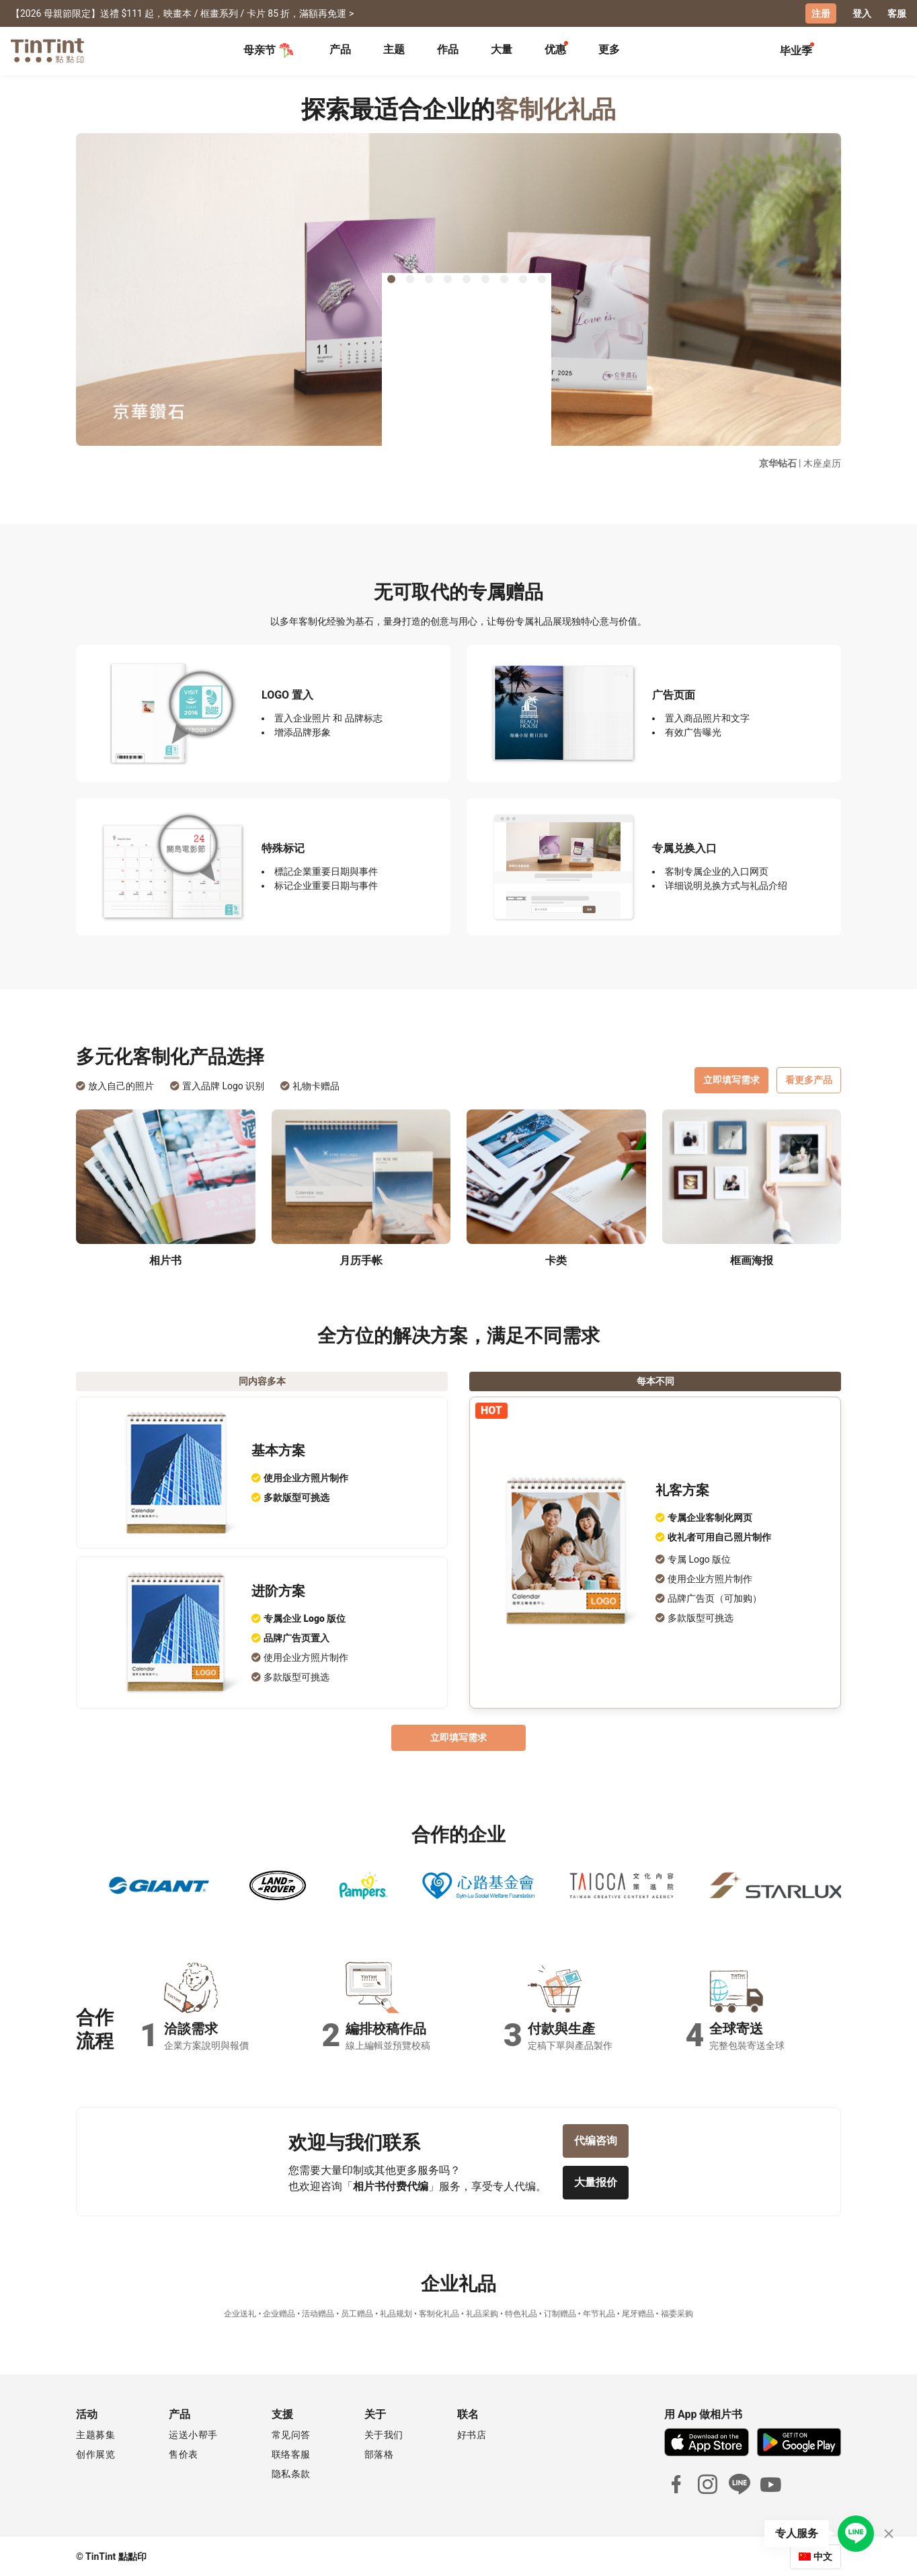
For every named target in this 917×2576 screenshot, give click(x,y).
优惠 (555, 48)
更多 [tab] (609, 48)
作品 (447, 48)
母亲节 (268, 50)
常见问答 (291, 2433)
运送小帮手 (193, 2433)
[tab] (340, 50)
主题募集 (95, 2433)
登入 (861, 13)
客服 (896, 13)
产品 (340, 48)
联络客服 (291, 2453)
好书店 (472, 2433)
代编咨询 (595, 2150)
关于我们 (383, 2433)
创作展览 (95, 2453)
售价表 (183, 2453)
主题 (394, 48)
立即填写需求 (731, 1089)
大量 (501, 48)
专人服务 (796, 2533)
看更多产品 (808, 1089)
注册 (820, 13)
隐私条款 (291, 2472)
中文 (822, 2555)
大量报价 (595, 2191)
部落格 (379, 2453)
